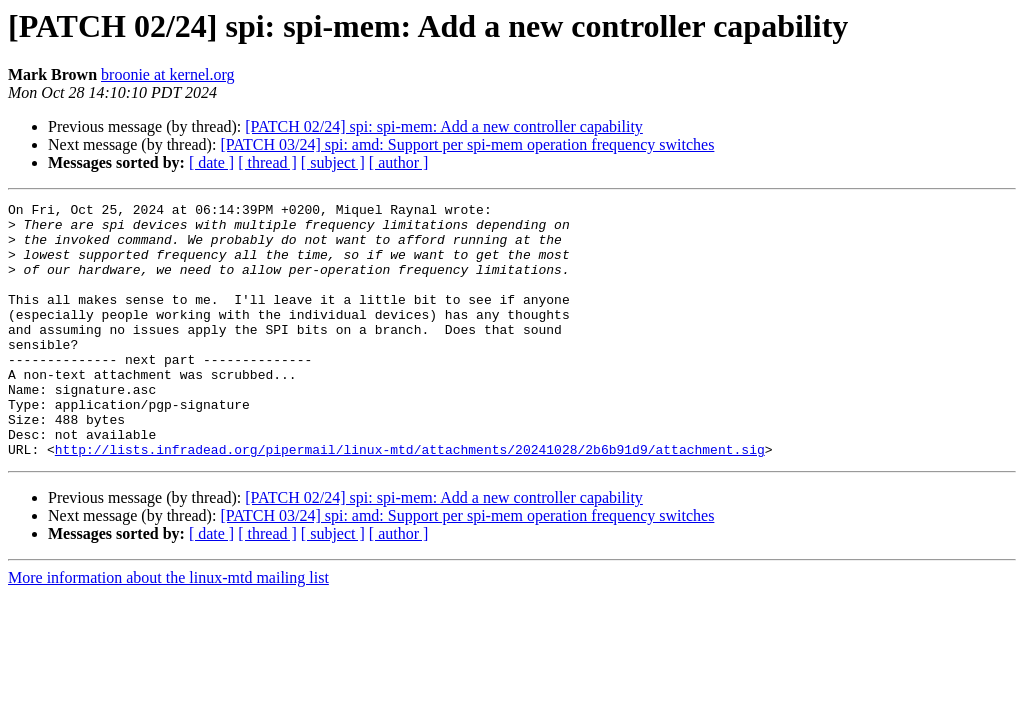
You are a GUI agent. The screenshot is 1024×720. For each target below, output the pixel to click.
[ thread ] (267, 162)
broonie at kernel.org (167, 74)
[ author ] (399, 162)
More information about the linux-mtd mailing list (168, 628)
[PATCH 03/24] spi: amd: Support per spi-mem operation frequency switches (467, 144)
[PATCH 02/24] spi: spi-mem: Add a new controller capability (444, 126)
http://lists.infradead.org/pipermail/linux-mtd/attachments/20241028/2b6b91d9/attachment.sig (410, 500)
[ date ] (211, 162)
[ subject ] (333, 162)
